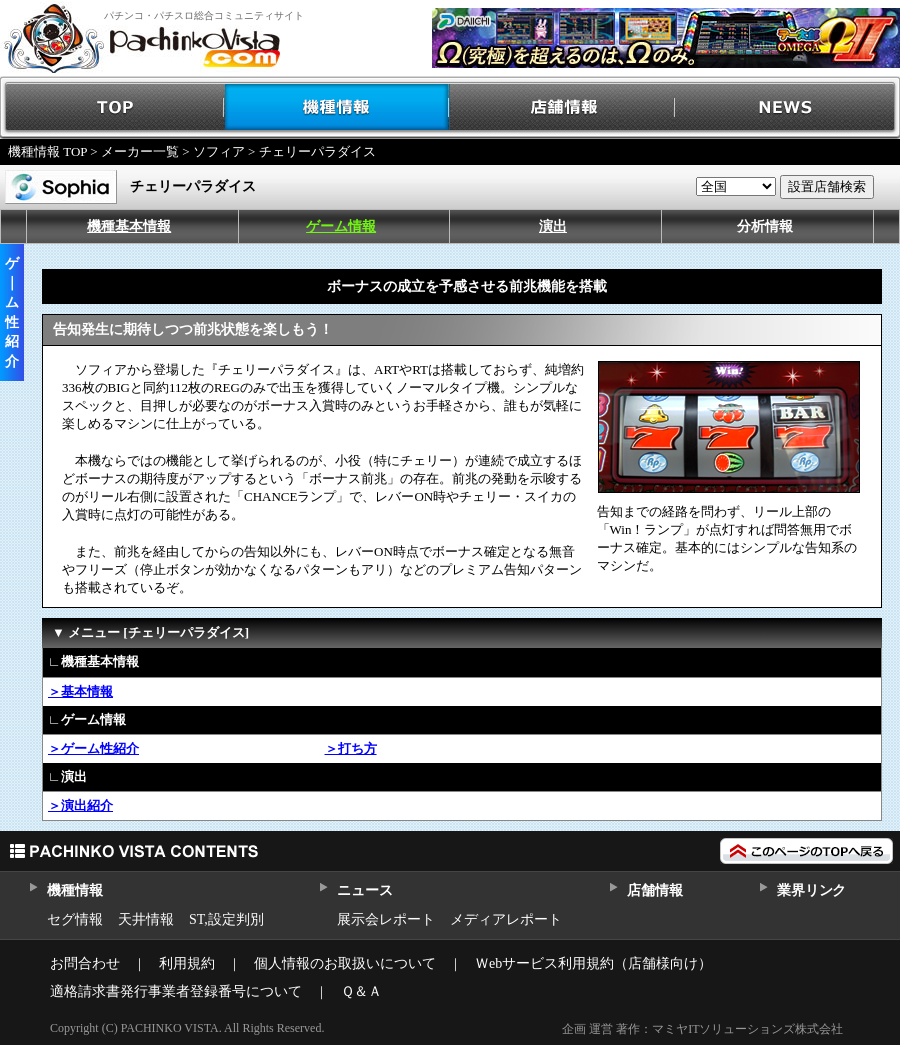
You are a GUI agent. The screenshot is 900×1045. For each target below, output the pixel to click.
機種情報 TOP (47, 151)
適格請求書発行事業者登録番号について (176, 991)
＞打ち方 (351, 748)
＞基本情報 (80, 691)
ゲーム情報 (341, 226)
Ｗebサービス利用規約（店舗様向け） (593, 963)
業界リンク (811, 890)
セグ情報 (75, 919)
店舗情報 (562, 107)
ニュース (364, 890)
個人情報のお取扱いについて (345, 963)
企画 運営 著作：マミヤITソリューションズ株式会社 (702, 1029)
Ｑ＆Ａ (361, 991)
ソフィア (219, 151)
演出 (553, 226)
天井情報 (146, 919)
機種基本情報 (129, 226)
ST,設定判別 (226, 919)
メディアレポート (506, 919)
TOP (112, 107)
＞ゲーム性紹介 (93, 748)
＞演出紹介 (80, 805)
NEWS (787, 107)
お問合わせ (85, 963)
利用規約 (187, 963)
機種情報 (337, 107)
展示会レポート (386, 919)
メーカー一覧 (140, 151)
